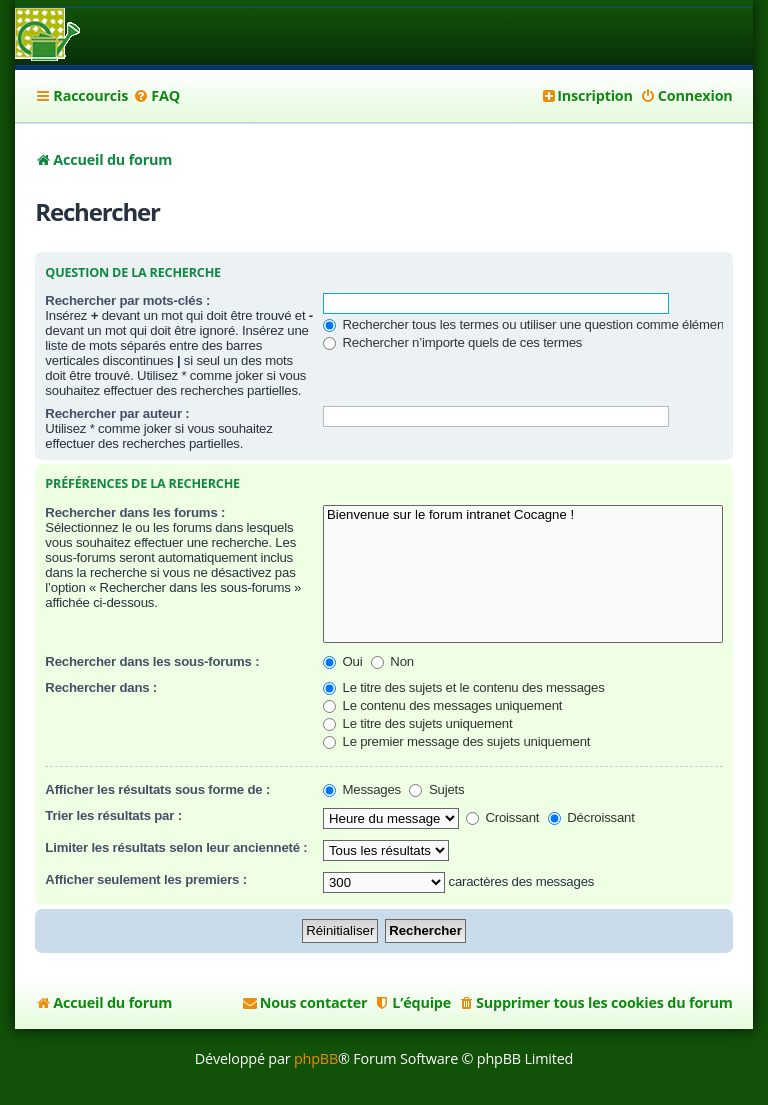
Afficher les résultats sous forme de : (157, 789)
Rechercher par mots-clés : (127, 300)
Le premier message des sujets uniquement (456, 741)
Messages (362, 789)
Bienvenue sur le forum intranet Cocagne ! (523, 515)
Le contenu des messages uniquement (442, 705)
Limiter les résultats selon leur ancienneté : (176, 847)
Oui (342, 661)
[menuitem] (156, 96)
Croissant (502, 817)
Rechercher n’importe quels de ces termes (452, 342)
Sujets (436, 789)
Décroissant (591, 817)
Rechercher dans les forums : (135, 512)
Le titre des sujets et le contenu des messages (464, 687)
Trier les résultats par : (113, 815)
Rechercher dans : (101, 687)
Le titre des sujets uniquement (417, 723)
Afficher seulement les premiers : (146, 879)
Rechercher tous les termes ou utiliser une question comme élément (525, 324)
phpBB (316, 1058)
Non (392, 661)
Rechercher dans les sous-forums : (152, 661)
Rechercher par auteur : (117, 413)
